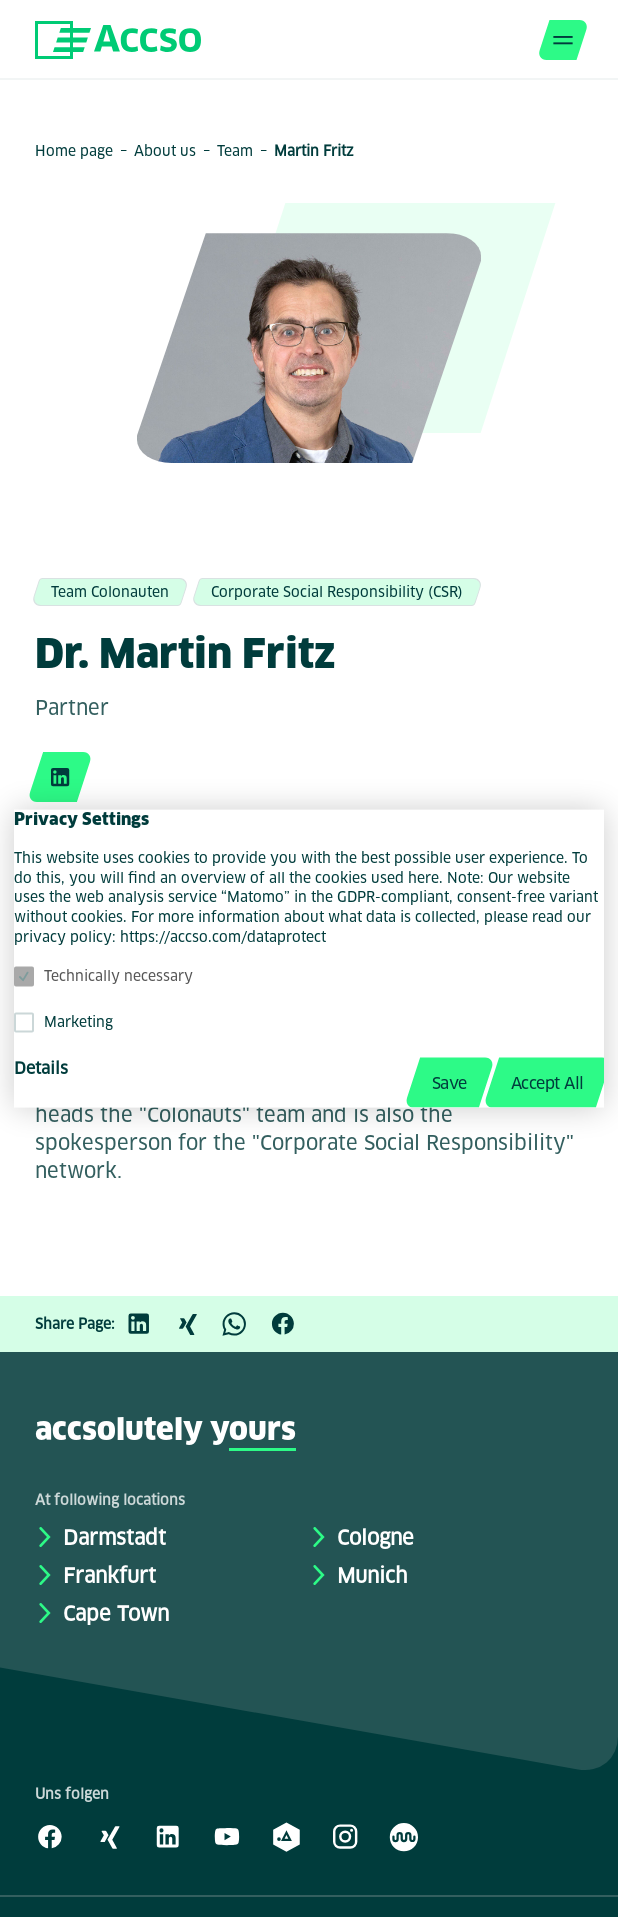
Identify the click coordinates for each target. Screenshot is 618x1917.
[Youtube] (227, 1836)
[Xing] (197, 1324)
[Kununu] (404, 1836)
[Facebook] (293, 1324)
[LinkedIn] (149, 1324)
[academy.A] (286, 1836)
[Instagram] (345, 1836)
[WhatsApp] (245, 1324)
